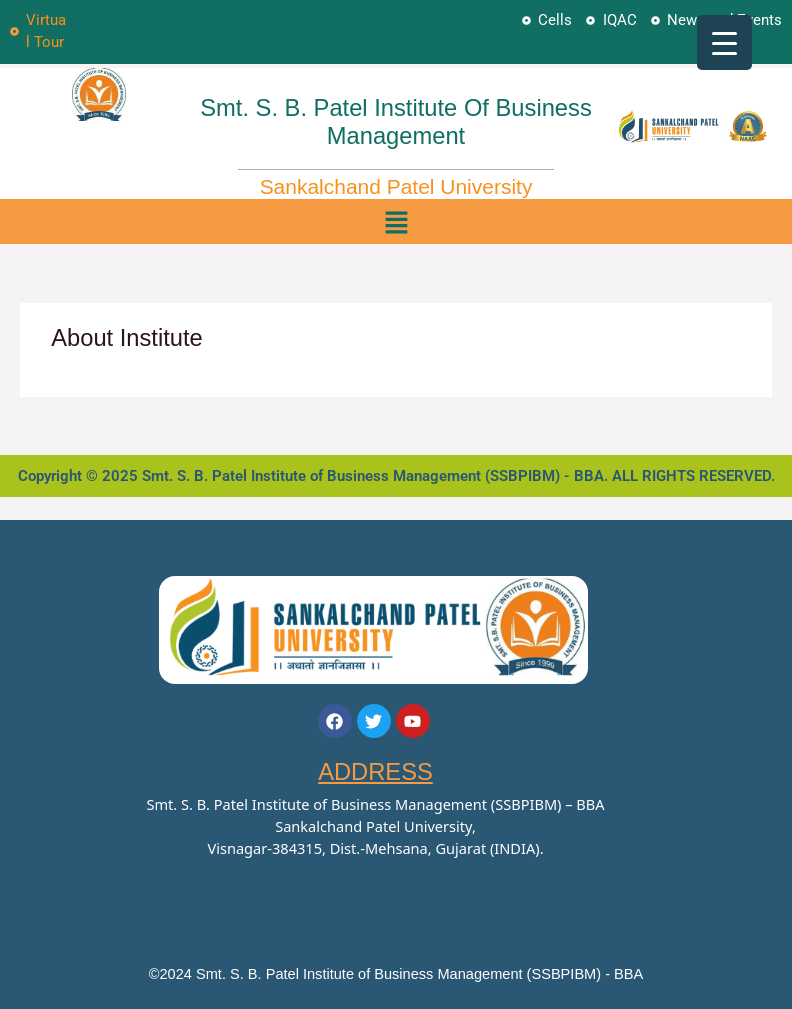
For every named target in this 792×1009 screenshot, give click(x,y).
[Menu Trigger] (724, 42)
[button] (396, 221)
